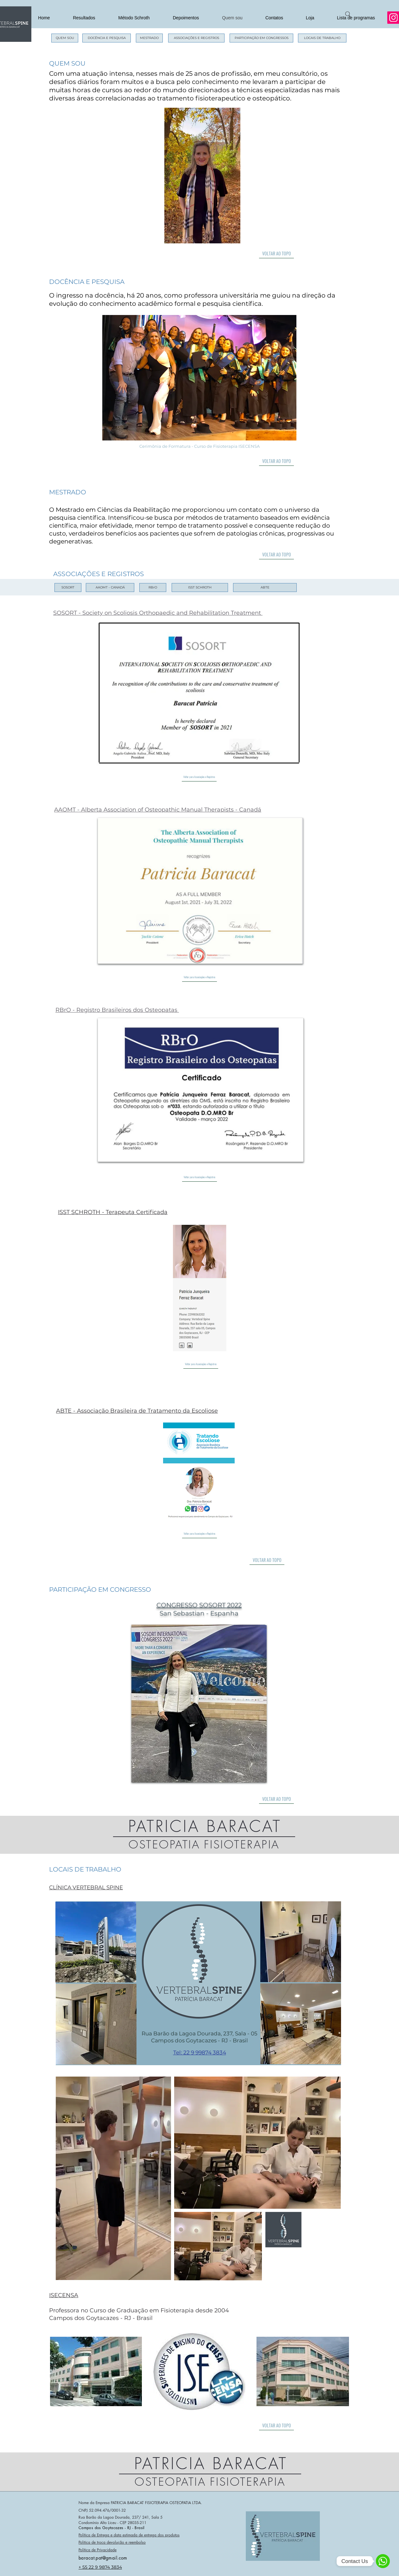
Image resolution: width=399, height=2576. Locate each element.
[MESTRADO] (149, 38)
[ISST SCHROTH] (200, 587)
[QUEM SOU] (64, 38)
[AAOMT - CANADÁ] (110, 587)
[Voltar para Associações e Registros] (199, 776)
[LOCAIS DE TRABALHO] (322, 38)
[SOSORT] (67, 587)
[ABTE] (265, 587)
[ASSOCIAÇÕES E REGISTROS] (196, 38)
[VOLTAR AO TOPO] (276, 253)
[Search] (348, 14)
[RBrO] (152, 587)
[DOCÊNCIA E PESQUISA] (106, 38)
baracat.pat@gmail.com (103, 2558)
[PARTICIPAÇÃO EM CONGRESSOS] (261, 38)
